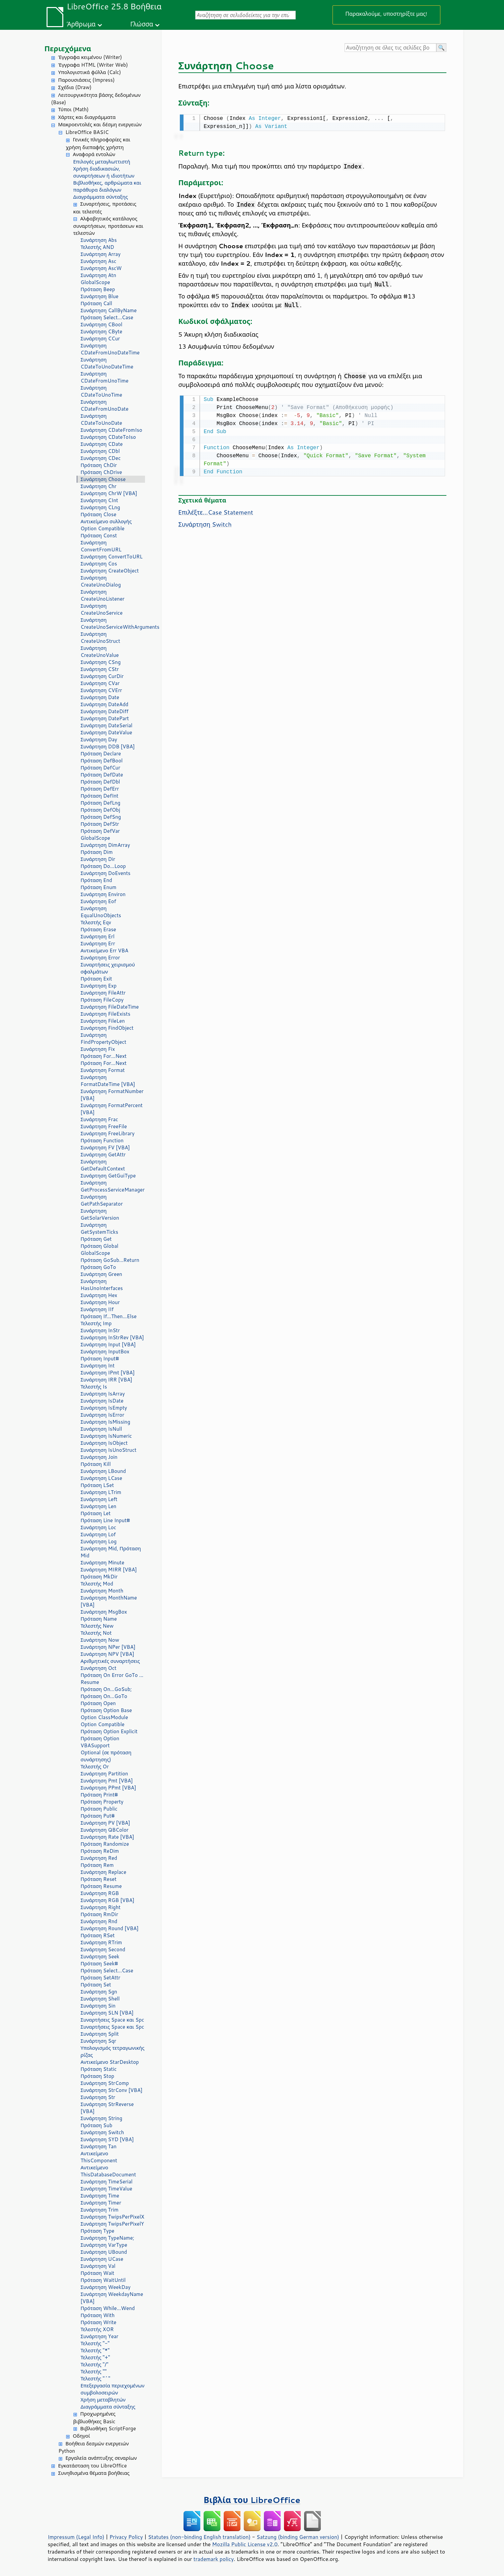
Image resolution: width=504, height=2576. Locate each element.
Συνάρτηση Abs (99, 240)
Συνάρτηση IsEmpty (104, 1407)
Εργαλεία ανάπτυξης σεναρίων (101, 2457)
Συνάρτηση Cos (99, 563)
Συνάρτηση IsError (103, 1414)
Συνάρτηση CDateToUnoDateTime (107, 363)
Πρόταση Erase (98, 929)
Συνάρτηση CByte (102, 331)
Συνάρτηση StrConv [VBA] (112, 2090)
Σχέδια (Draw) (75, 87)
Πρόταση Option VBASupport (100, 1742)
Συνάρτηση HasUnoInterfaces (102, 1285)
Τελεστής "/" (95, 2364)
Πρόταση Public (99, 1808)
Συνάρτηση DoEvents (106, 873)
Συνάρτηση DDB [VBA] (108, 746)
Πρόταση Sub (97, 2125)
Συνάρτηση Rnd (99, 1921)
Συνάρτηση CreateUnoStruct (100, 637)
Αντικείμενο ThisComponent (99, 2157)
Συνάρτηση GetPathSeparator (102, 1200)
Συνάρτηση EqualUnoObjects (101, 912)
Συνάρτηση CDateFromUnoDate (105, 405)
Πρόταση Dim (97, 852)
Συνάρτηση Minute (103, 1562)
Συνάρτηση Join (99, 1457)
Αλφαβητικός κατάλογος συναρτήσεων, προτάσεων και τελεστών (108, 226)
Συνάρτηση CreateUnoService (102, 609)
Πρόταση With (98, 2315)
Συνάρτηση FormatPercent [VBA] (112, 1109)
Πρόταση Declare (101, 753)
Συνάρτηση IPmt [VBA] (108, 1372)
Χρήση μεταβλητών (103, 2399)
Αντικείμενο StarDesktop (110, 2061)
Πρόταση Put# (98, 1815)
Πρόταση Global (100, 1245)
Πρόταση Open (98, 1703)
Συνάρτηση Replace (104, 1872)
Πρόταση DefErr (100, 788)
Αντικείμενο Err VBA (105, 950)
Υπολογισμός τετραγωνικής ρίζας (113, 2051)
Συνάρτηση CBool (102, 324)
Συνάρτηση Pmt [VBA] (107, 1780)
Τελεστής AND (97, 247)
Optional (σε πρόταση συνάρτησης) (106, 1756)
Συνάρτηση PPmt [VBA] (108, 1787)
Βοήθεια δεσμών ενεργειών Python (94, 2447)
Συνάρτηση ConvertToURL (112, 556)
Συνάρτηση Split (100, 2033)
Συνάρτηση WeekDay (106, 2287)
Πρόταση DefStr (100, 823)
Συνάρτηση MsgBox (104, 1611)
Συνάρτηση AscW (101, 268)
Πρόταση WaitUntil (103, 2280)
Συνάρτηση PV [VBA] (105, 1822)
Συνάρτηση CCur (100, 338)
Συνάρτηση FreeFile (104, 1126)
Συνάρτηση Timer (101, 2202)
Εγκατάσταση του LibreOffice (92, 2465)
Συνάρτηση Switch (102, 2132)
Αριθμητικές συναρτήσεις (110, 1661)
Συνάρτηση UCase (102, 2258)
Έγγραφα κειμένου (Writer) (90, 57)
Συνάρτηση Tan (99, 2146)
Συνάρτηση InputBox (105, 1351)
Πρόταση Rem (97, 1865)
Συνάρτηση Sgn (99, 1991)
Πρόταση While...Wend (108, 2308)
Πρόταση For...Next (104, 1056)
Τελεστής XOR (97, 2329)
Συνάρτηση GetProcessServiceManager (113, 1186)
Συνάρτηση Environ (103, 894)
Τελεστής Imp (96, 1323)
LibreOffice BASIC (87, 132)
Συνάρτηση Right (101, 1907)
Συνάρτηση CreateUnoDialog (101, 581)
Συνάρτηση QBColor (105, 1829)
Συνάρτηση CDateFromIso (111, 429)
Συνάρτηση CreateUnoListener (103, 595)
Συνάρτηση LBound (103, 1471)
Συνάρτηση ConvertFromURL (101, 546)
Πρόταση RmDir (99, 1914)
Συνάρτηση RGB (100, 1893)
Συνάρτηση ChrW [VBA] (109, 493)
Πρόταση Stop (98, 2076)
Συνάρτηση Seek (100, 1956)
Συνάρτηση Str (98, 2097)
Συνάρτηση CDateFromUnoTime (105, 377)
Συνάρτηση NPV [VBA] (107, 1653)
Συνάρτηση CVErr (101, 690)
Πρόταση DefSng (101, 816)
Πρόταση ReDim (100, 1850)
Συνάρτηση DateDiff (105, 711)
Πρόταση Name (99, 1618)
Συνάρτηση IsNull (101, 1428)
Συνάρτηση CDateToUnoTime (101, 391)
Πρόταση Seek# (99, 1963)
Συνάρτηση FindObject (107, 1027)
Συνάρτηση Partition (104, 1773)
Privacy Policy (126, 2536)
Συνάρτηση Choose (103, 479)
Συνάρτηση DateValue (106, 732)
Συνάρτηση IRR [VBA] (106, 1379)
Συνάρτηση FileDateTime (110, 1006)
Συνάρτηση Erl (98, 936)
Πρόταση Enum (99, 887)
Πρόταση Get (96, 1238)
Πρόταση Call (96, 303)
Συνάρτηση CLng (100, 507)
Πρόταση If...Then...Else (109, 1316)
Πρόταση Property (102, 1801)
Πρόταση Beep (98, 289)
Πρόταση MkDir (99, 1576)
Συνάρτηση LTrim (101, 1492)
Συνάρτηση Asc (99, 261)
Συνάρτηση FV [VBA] (105, 1147)
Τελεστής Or (95, 1766)
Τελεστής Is (94, 1386)
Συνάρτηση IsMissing (105, 1421)
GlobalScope (95, 282)
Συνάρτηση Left (99, 1499)
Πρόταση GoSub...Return (110, 1260)
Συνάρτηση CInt (99, 500)
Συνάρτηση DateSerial (107, 725)
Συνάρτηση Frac (99, 1119)
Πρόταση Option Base (106, 1710)
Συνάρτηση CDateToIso (108, 436)
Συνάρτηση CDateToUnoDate (101, 419)
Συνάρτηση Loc (98, 1527)
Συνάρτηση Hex (99, 1295)
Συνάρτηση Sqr (98, 2040)
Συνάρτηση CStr (100, 669)
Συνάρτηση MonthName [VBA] (109, 1601)
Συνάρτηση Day (99, 739)
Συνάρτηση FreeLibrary (108, 1133)
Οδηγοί (81, 2435)
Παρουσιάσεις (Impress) (86, 79)
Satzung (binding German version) (298, 2536)
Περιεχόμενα (68, 48)
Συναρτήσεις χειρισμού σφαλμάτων (108, 968)
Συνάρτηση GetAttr (103, 1154)
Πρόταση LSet (97, 1485)
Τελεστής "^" (96, 2378)
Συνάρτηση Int (98, 1365)
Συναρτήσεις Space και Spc (112, 2019)
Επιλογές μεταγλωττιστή (101, 161)
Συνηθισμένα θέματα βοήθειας (94, 2473)
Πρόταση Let (96, 1513)
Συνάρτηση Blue (100, 296)
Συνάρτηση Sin (98, 2005)
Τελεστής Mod (97, 1583)
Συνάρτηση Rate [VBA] (107, 1836)
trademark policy (214, 2559)
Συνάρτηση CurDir (102, 676)
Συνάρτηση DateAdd (105, 704)
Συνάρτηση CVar (100, 683)
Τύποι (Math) (73, 109)
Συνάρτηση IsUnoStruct (109, 1449)
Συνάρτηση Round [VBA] (110, 1928)
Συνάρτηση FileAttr (103, 992)
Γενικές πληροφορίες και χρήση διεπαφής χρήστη (98, 143)
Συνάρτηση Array (101, 254)
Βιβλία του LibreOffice (252, 2500)
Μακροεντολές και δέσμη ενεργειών (100, 124)
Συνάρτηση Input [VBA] (108, 1344)
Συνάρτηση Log (99, 1541)
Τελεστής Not (96, 1632)
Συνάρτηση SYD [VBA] (107, 2139)
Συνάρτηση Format (103, 1070)
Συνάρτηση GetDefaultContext (103, 1165)
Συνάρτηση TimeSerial (107, 2181)
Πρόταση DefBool (102, 760)
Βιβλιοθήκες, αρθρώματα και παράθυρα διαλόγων (107, 186)
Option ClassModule (104, 1717)
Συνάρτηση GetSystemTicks (99, 1228)
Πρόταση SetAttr (101, 1977)
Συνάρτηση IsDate (102, 1400)
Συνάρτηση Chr (99, 486)
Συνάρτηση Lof (98, 1534)
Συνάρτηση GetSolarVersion (100, 1214)
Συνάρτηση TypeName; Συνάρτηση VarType (107, 2241)
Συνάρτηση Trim (100, 2209)
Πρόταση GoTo (98, 1267)
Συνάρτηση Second (103, 1949)
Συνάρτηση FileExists (106, 1013)
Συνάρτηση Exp (99, 985)
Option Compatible (103, 528)
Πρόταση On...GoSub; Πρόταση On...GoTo (106, 1693)
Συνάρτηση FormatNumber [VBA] (112, 1095)
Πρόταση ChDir (99, 465)
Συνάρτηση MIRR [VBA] (109, 1569)
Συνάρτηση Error (100, 957)
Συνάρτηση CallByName (109, 310)
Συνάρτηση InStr (100, 1330)
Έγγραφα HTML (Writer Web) (93, 64)
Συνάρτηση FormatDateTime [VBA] (108, 1081)
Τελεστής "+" (95, 2357)
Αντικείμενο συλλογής (106, 521)
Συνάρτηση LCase (101, 1478)
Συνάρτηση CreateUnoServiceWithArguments (113, 623)
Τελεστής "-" (95, 2343)
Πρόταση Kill (96, 1464)
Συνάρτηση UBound (104, 2251)
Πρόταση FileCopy (102, 999)
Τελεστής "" (94, 2371)
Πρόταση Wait (98, 2273)
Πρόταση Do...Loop (103, 866)
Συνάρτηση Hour (100, 1302)
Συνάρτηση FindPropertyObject (104, 1038)
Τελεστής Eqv (96, 922)
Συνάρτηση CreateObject (110, 570)
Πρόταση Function (102, 1140)
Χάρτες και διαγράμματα (87, 117)
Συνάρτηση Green (101, 1274)
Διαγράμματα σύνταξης (100, 196)
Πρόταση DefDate (102, 774)
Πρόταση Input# (100, 1358)
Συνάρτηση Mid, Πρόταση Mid (111, 1552)
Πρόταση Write (99, 2322)
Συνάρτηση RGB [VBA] (108, 1900)
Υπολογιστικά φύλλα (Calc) (89, 72)
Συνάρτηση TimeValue (106, 2188)
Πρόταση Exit (96, 978)
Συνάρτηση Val (98, 2265)
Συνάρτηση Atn (98, 275)
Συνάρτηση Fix (98, 1049)
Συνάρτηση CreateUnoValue (100, 652)
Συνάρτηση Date (100, 697)
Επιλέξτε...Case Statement (215, 510)
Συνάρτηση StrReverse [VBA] (107, 2108)
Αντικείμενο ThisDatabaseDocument (108, 2171)
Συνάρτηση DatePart (105, 718)
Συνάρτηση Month (102, 1590)
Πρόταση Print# (99, 1794)
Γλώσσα (141, 23)
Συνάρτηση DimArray (105, 845)
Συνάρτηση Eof (98, 901)
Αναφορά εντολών (94, 154)
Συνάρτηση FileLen (103, 1020)
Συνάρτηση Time (100, 2195)
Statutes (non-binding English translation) (199, 2536)
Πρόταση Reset (99, 1879)
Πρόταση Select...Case (107, 317)
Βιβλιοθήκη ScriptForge (108, 2428)
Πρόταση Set (96, 1984)
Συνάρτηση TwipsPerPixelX (112, 2216)
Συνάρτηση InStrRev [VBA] (112, 1337)
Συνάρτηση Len (99, 1506)
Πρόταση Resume (101, 1886)
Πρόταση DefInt (100, 795)
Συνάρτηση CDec (101, 458)
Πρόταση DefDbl (100, 781)
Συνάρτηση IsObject (104, 1442)
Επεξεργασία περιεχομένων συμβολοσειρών (113, 2389)
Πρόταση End (96, 880)
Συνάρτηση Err (98, 943)
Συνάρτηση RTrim (101, 1942)
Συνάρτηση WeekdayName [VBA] (112, 2298)
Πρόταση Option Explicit (109, 1731)
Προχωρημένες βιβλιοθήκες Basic (94, 2417)
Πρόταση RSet (98, 1935)
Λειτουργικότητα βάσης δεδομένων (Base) (96, 98)
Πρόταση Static (99, 2069)
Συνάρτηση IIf (97, 1309)
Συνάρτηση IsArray (103, 1393)
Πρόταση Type (98, 2230)
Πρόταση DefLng (101, 802)
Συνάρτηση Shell (100, 1998)
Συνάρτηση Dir (98, 859)
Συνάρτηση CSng (101, 662)
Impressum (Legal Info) (76, 2536)
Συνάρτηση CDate (102, 444)
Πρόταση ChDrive (101, 472)
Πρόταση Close (99, 514)
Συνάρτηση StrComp (105, 2083)
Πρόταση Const (99, 535)
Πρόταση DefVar (100, 830)
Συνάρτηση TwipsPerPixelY (112, 2223)
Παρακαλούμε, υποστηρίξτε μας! (386, 13)
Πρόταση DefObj (100, 809)
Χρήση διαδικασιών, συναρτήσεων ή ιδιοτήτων (104, 172)
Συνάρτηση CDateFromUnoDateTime (110, 349)
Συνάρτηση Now (100, 1639)
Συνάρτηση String (102, 2118)
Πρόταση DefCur (101, 767)
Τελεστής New (97, 1625)
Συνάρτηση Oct (99, 1668)
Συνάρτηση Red (99, 1857)
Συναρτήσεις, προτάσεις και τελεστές (105, 207)
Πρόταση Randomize (105, 1843)
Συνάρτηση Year (100, 2336)
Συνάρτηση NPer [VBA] (108, 1646)
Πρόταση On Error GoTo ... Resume (112, 1679)
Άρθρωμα (81, 23)
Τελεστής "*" (95, 2350)
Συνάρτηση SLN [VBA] (107, 2012)
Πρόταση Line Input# (105, 1520)
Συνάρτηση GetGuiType (108, 1175)
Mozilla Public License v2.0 (245, 2544)
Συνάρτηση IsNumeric (106, 1435)
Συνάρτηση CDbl (100, 451)
